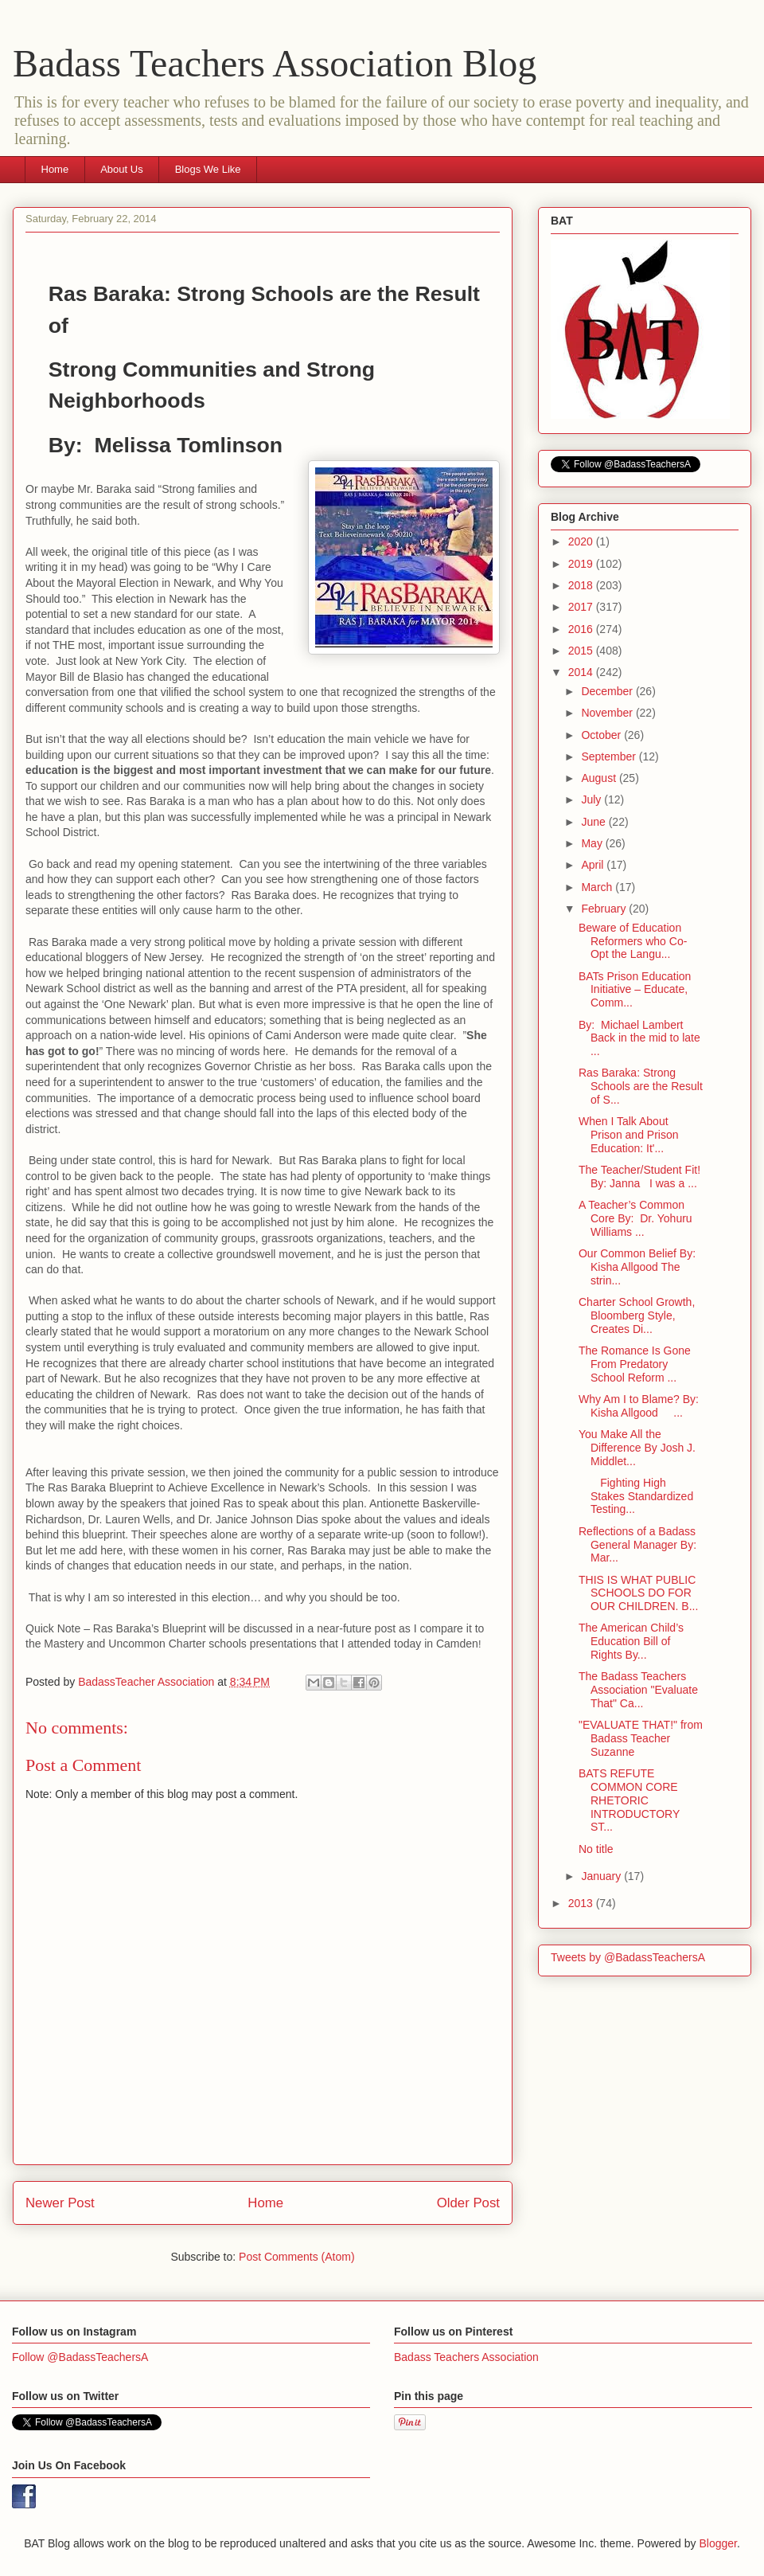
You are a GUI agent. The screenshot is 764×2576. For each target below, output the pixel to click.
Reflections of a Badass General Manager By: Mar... (637, 1545)
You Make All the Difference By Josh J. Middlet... (637, 1448)
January (602, 1876)
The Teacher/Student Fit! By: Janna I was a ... (639, 1176)
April (593, 864)
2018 (582, 585)
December (608, 691)
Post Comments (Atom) (296, 2256)
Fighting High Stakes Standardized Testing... (636, 1496)
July (592, 799)
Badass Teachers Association (466, 2357)
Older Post (468, 2203)
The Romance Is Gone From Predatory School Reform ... (635, 1364)
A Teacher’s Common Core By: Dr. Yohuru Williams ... (635, 1218)
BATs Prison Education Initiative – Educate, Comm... (635, 990)
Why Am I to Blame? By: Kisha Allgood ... (640, 1406)
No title (596, 1849)
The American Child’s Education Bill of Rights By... (631, 1641)
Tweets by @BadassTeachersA (628, 1957)
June (594, 821)
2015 (582, 650)
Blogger (717, 2543)
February (605, 908)
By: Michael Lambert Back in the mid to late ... (639, 1038)
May (593, 843)
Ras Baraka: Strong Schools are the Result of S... (641, 1086)
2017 (582, 606)
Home (55, 169)
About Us (121, 169)
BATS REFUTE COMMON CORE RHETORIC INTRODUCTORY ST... (629, 1800)
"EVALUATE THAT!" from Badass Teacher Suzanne (641, 1738)
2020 (582, 541)
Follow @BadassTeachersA (80, 2357)
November (608, 712)
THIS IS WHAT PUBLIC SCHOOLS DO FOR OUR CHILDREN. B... (638, 1593)
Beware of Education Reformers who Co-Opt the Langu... (633, 941)
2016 (582, 629)
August (599, 778)
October (602, 735)
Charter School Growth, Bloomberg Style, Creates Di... (637, 1315)
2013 (582, 1903)
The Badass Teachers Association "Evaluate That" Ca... (638, 1690)
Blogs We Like (208, 169)
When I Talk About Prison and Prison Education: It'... (629, 1135)
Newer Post (60, 2203)
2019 (582, 563)
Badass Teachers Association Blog (274, 63)
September (609, 756)
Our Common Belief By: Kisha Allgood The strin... (639, 1267)
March (598, 887)
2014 (582, 672)
